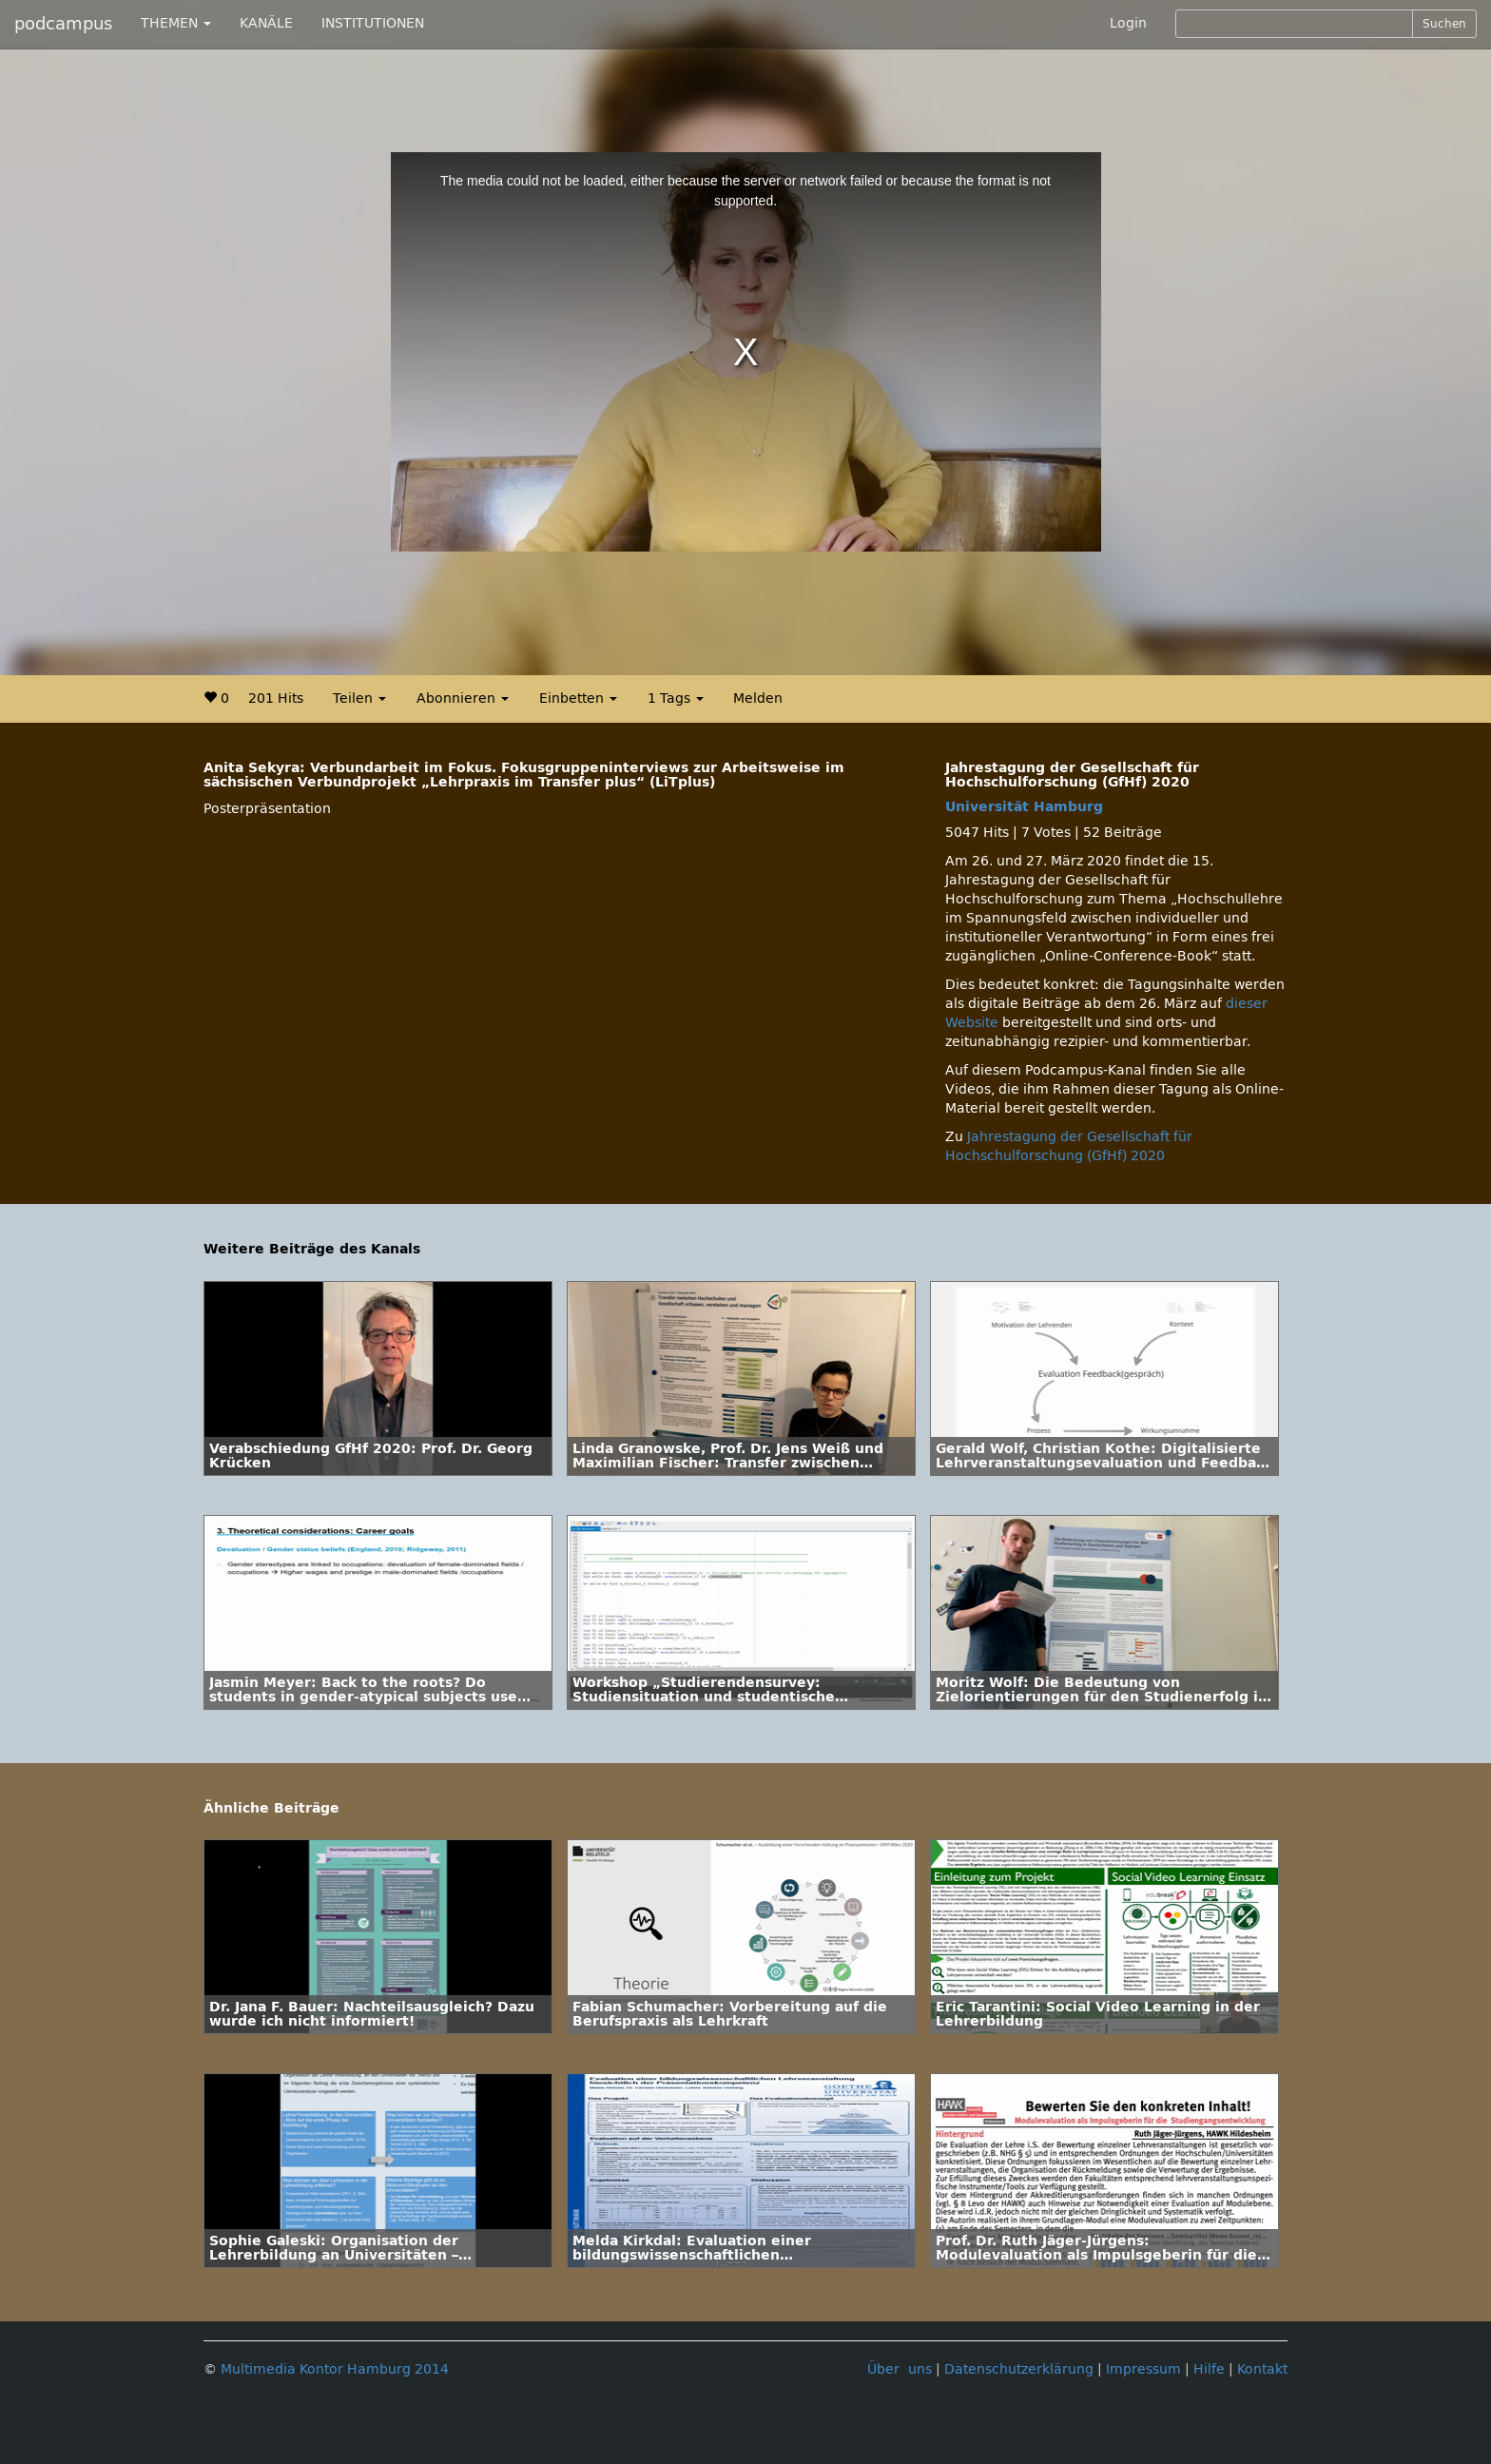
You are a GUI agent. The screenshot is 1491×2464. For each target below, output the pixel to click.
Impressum (1143, 2369)
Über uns (899, 2369)
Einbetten (578, 698)
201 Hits (275, 698)
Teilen (359, 698)
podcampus (63, 23)
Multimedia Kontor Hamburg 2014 (335, 2369)
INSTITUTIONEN (372, 23)
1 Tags (676, 698)
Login (1128, 23)
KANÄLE (266, 23)
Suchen (1444, 23)
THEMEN (176, 23)
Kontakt (1262, 2369)
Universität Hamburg (1024, 807)
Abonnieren (462, 698)
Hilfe (1209, 2369)
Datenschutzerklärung (1019, 2369)
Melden (758, 698)
